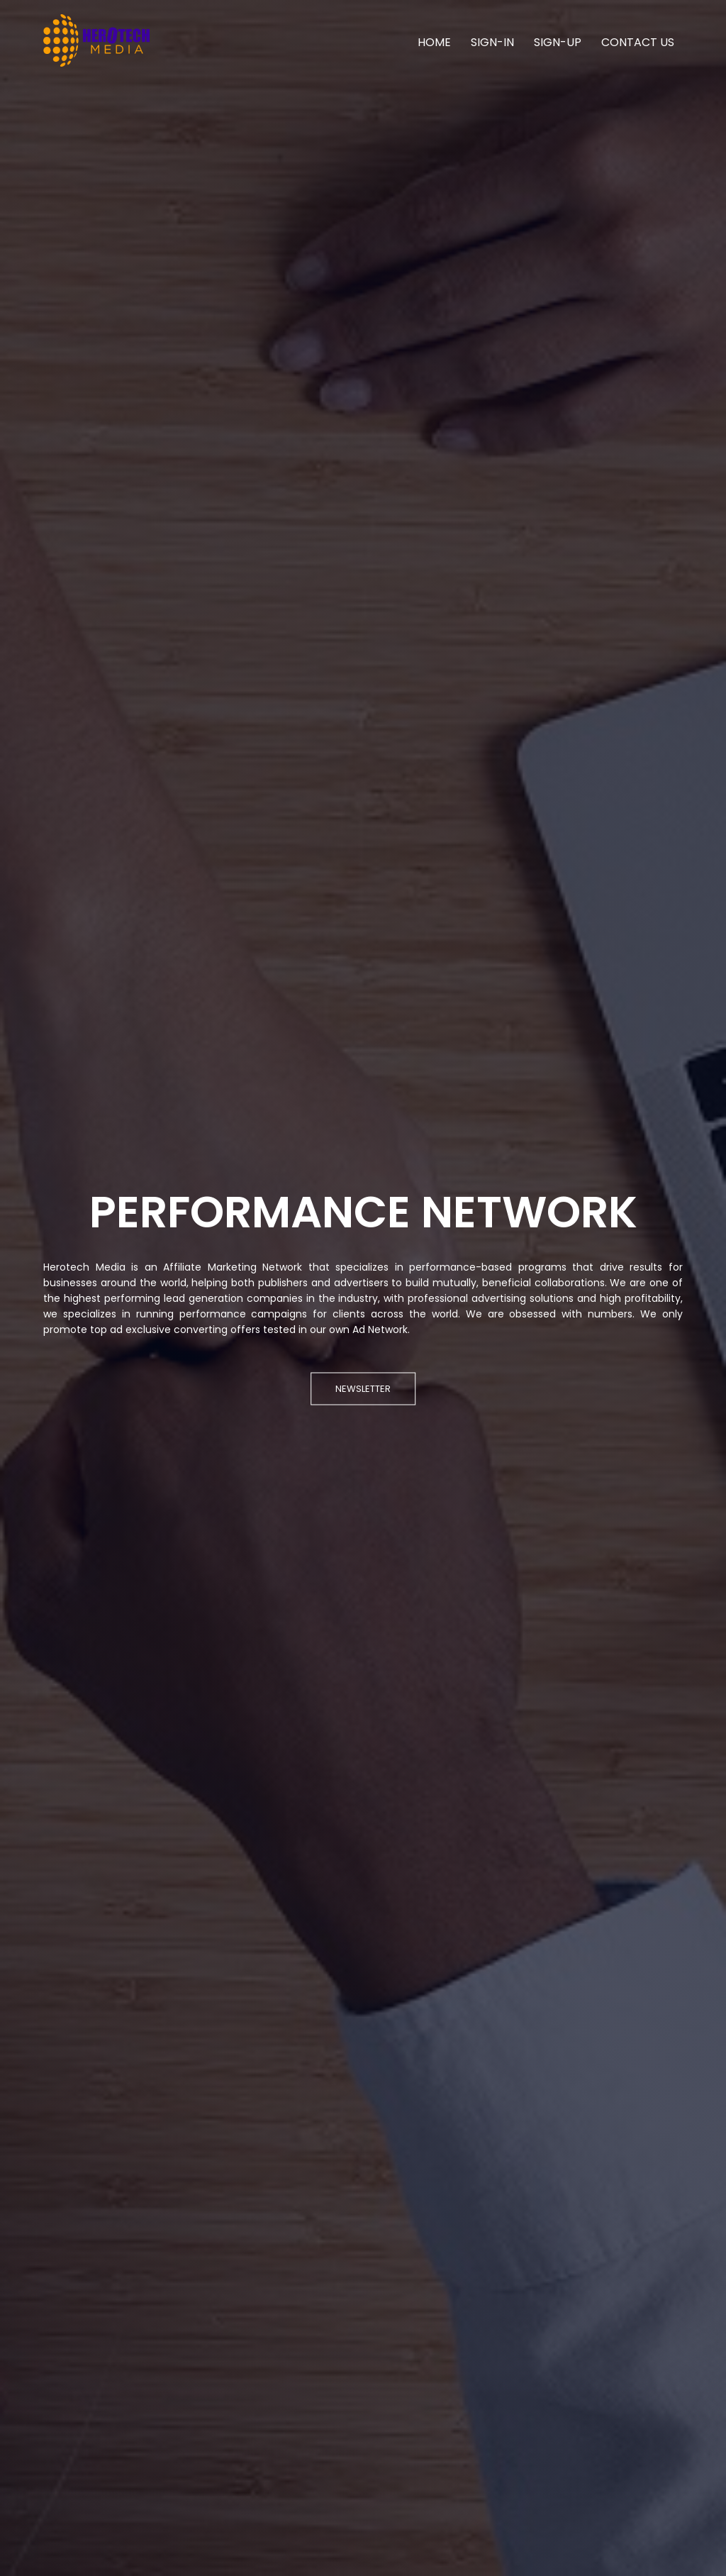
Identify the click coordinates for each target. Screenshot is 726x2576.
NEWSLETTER (363, 1388)
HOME (434, 42)
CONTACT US (637, 42)
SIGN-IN (492, 42)
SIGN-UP (557, 42)
